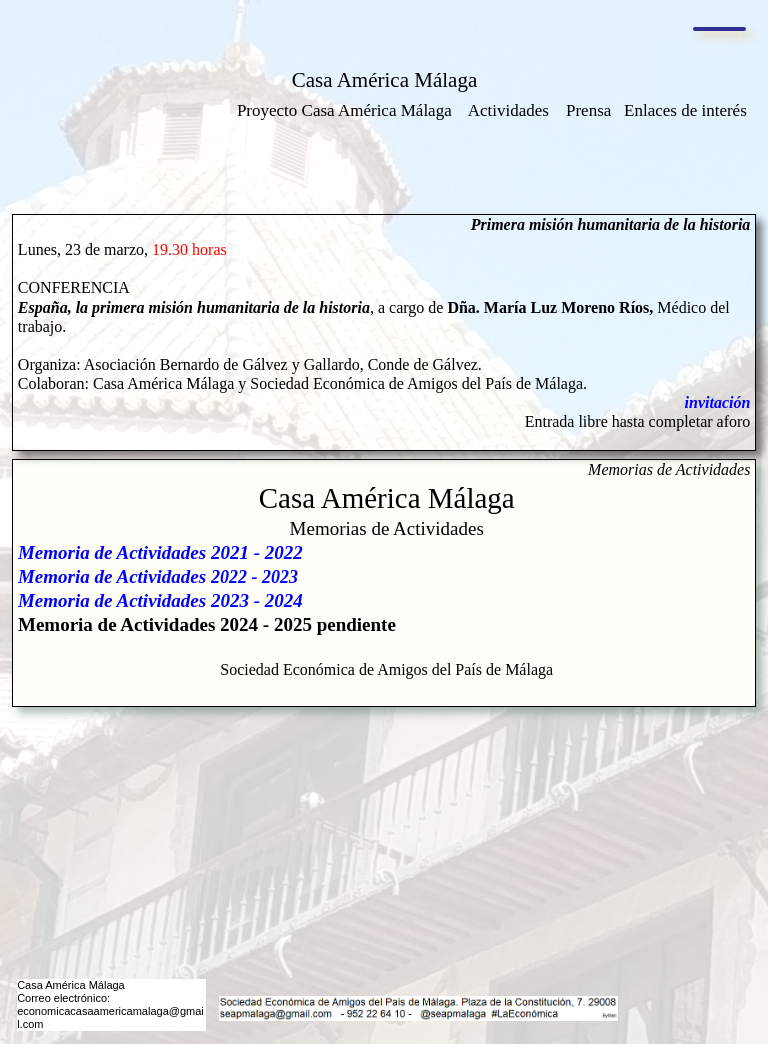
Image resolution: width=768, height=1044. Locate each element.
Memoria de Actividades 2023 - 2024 (160, 600)
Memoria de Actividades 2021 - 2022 (160, 552)
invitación (718, 402)
